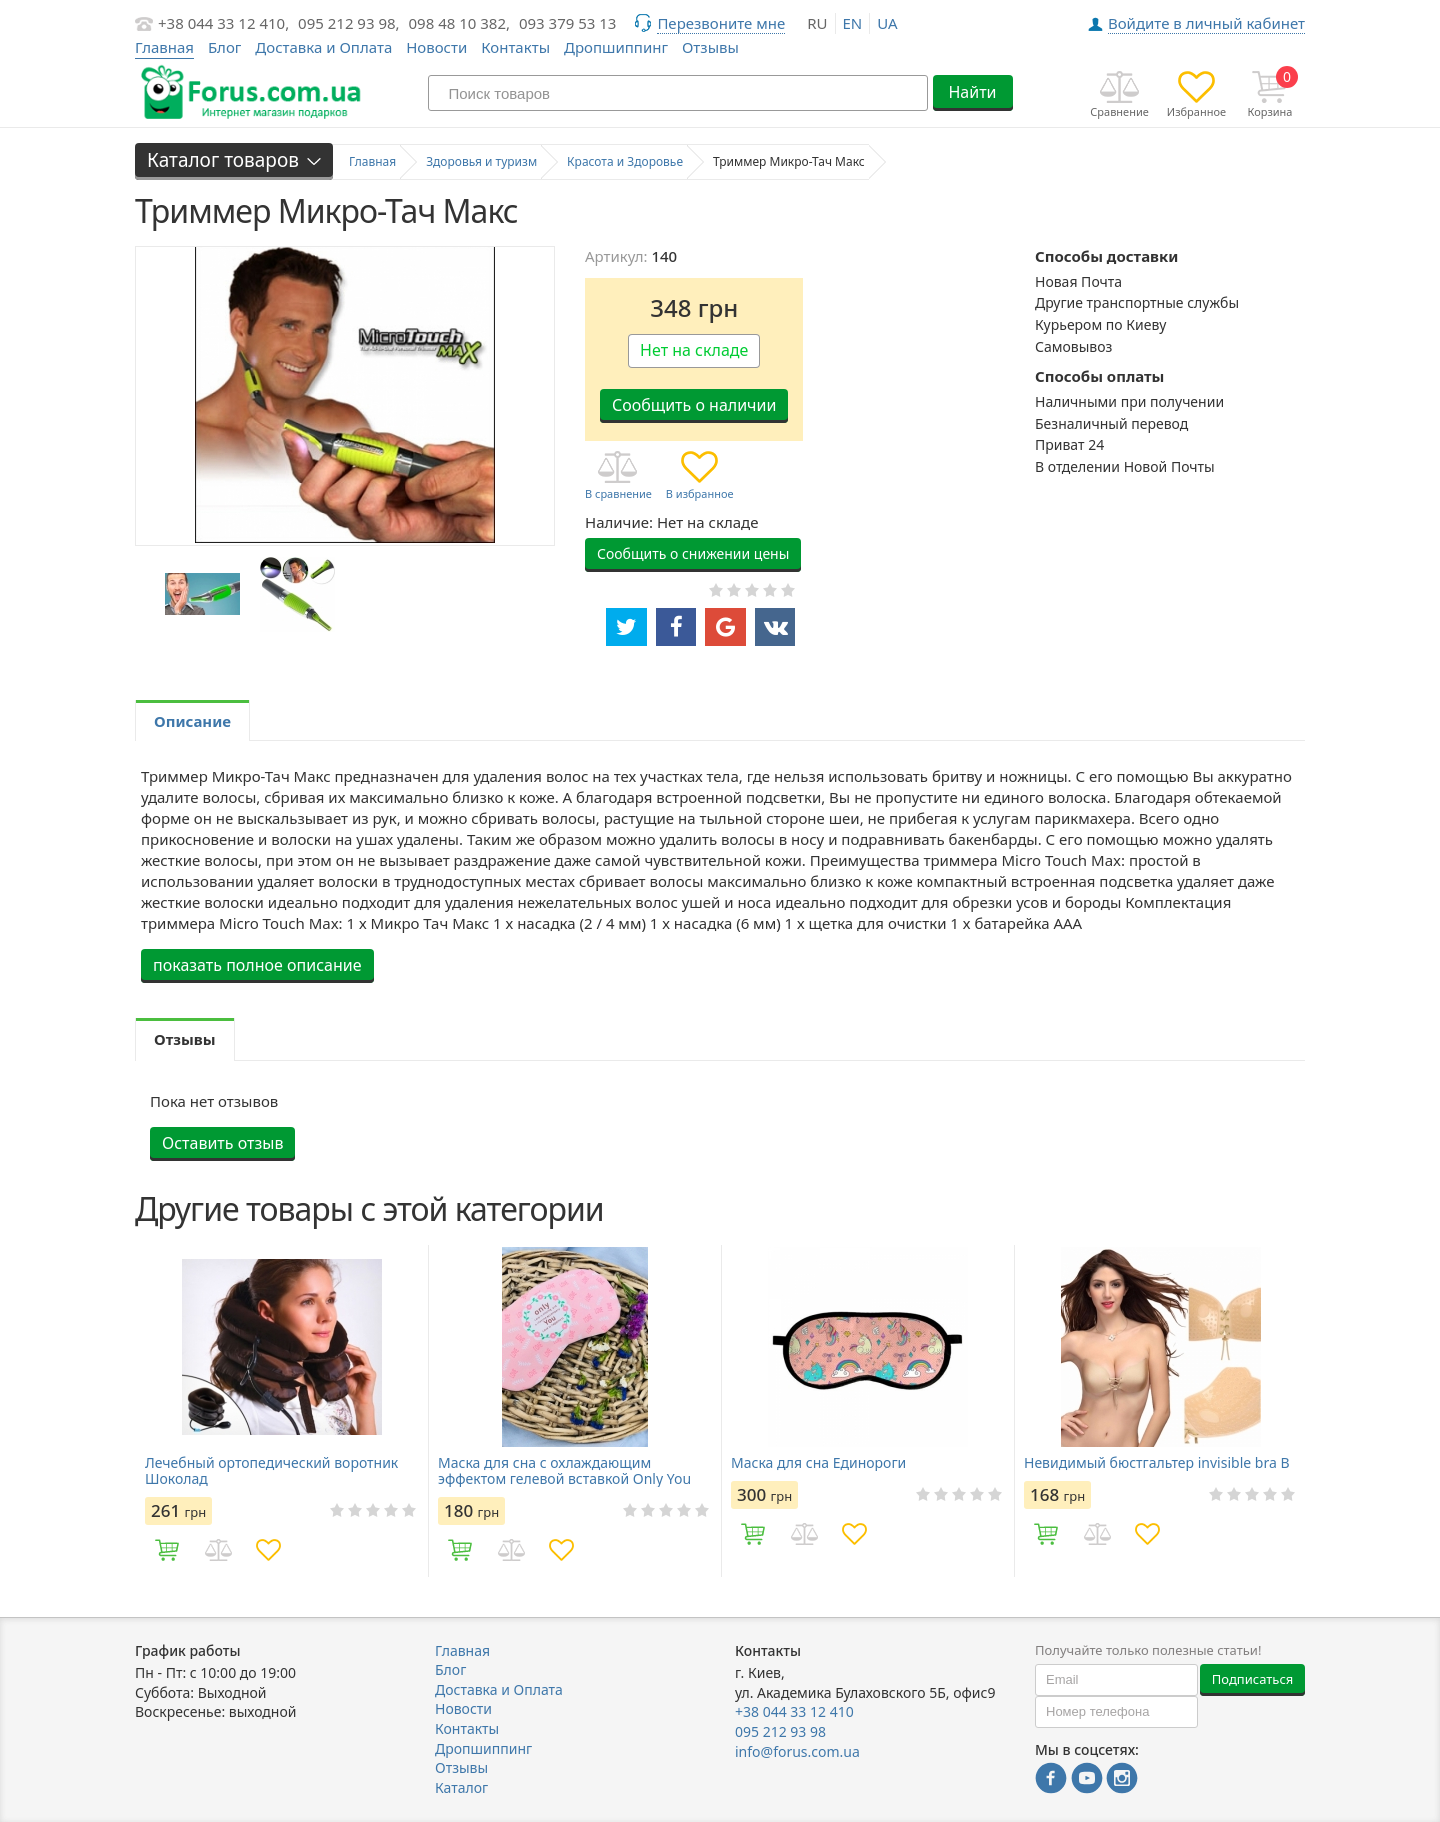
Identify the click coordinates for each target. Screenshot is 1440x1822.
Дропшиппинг (616, 47)
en (853, 23)
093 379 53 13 (568, 23)
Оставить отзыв (222, 1143)
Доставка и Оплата (323, 47)
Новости (436, 47)
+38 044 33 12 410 (794, 1711)
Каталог (461, 1787)
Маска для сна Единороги (818, 1463)
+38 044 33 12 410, (223, 23)
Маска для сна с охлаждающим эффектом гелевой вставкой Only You (564, 1471)
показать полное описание (257, 965)
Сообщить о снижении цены (693, 553)
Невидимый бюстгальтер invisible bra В (1157, 1463)
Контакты (515, 47)
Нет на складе (694, 350)
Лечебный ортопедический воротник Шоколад (271, 1471)
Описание (192, 721)
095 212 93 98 (780, 1731)
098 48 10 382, (460, 23)
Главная (462, 1650)
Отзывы (710, 47)
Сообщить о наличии (694, 405)
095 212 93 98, (349, 23)
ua (887, 23)
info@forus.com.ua (797, 1751)
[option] (202, 594)
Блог (225, 47)
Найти (972, 92)
